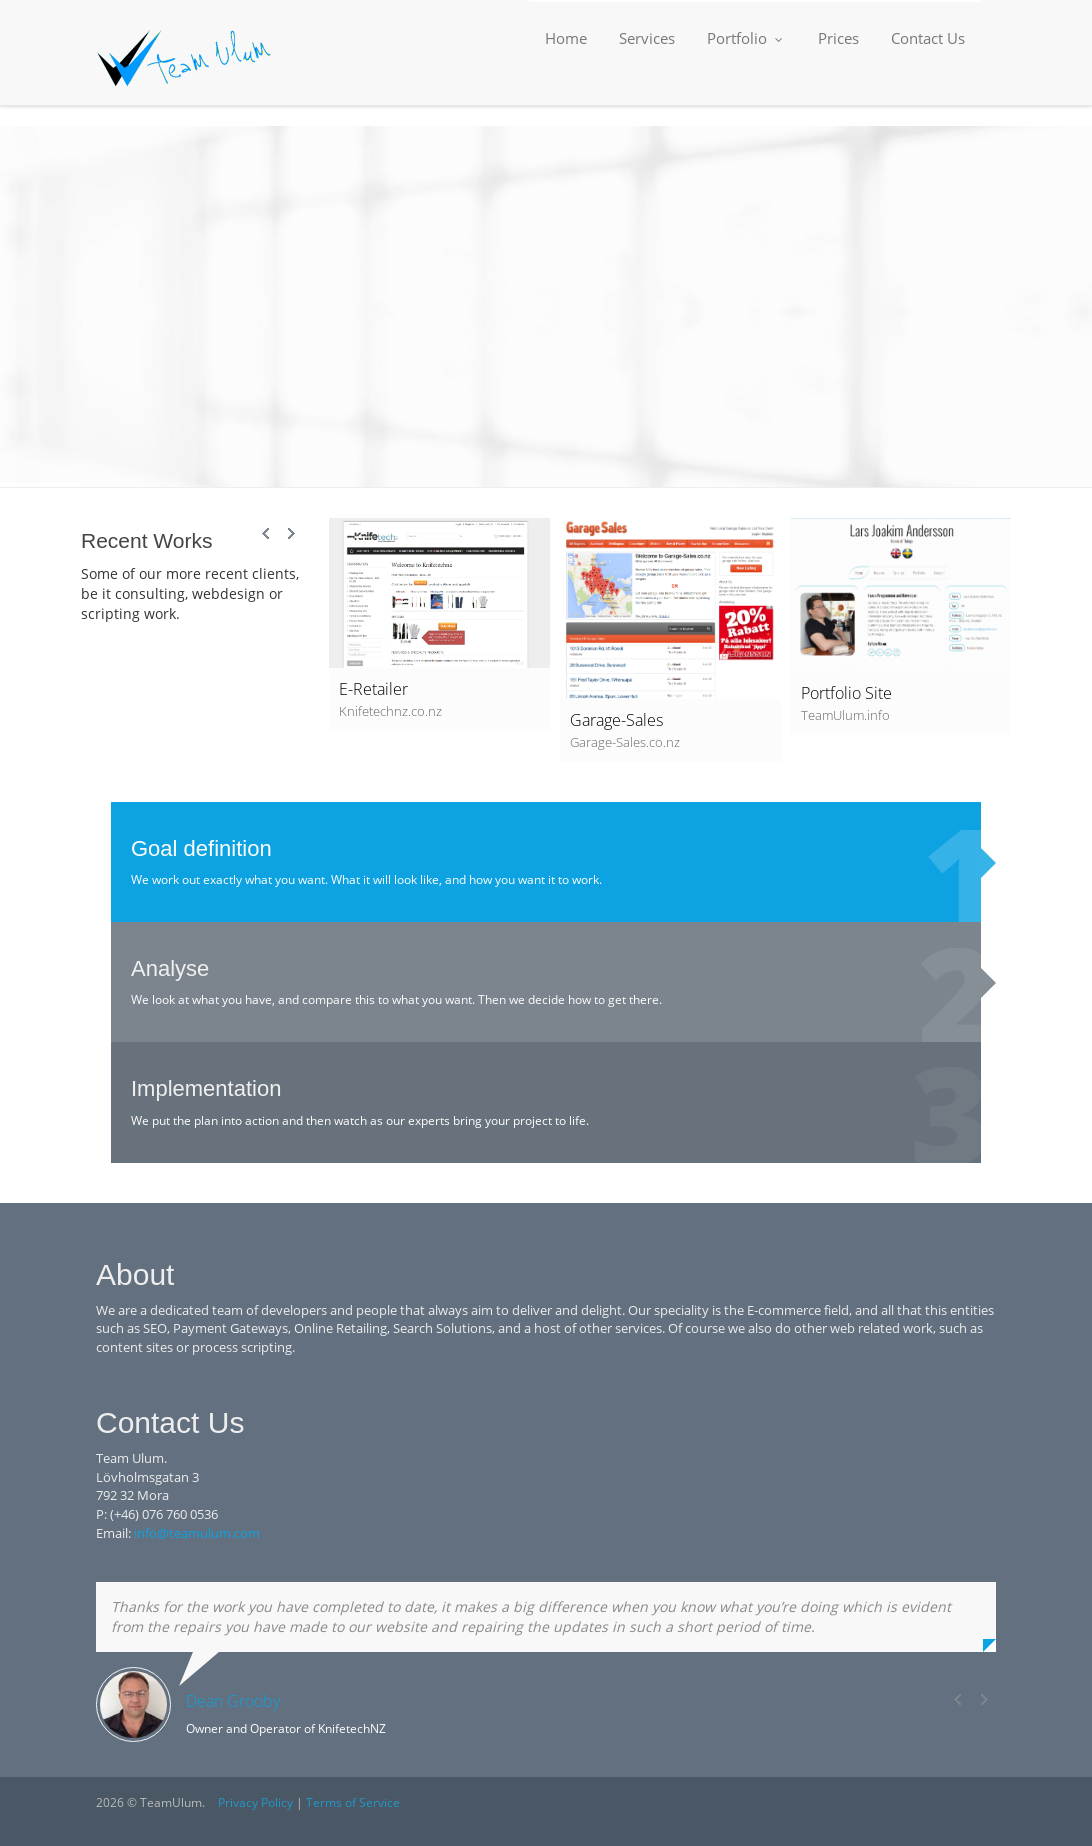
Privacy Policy (255, 1802)
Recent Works (147, 540)
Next (291, 534)
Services (647, 38)
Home (566, 38)
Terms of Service (353, 1802)
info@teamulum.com (197, 1533)
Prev (267, 534)
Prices (838, 38)
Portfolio (746, 38)
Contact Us (928, 38)
